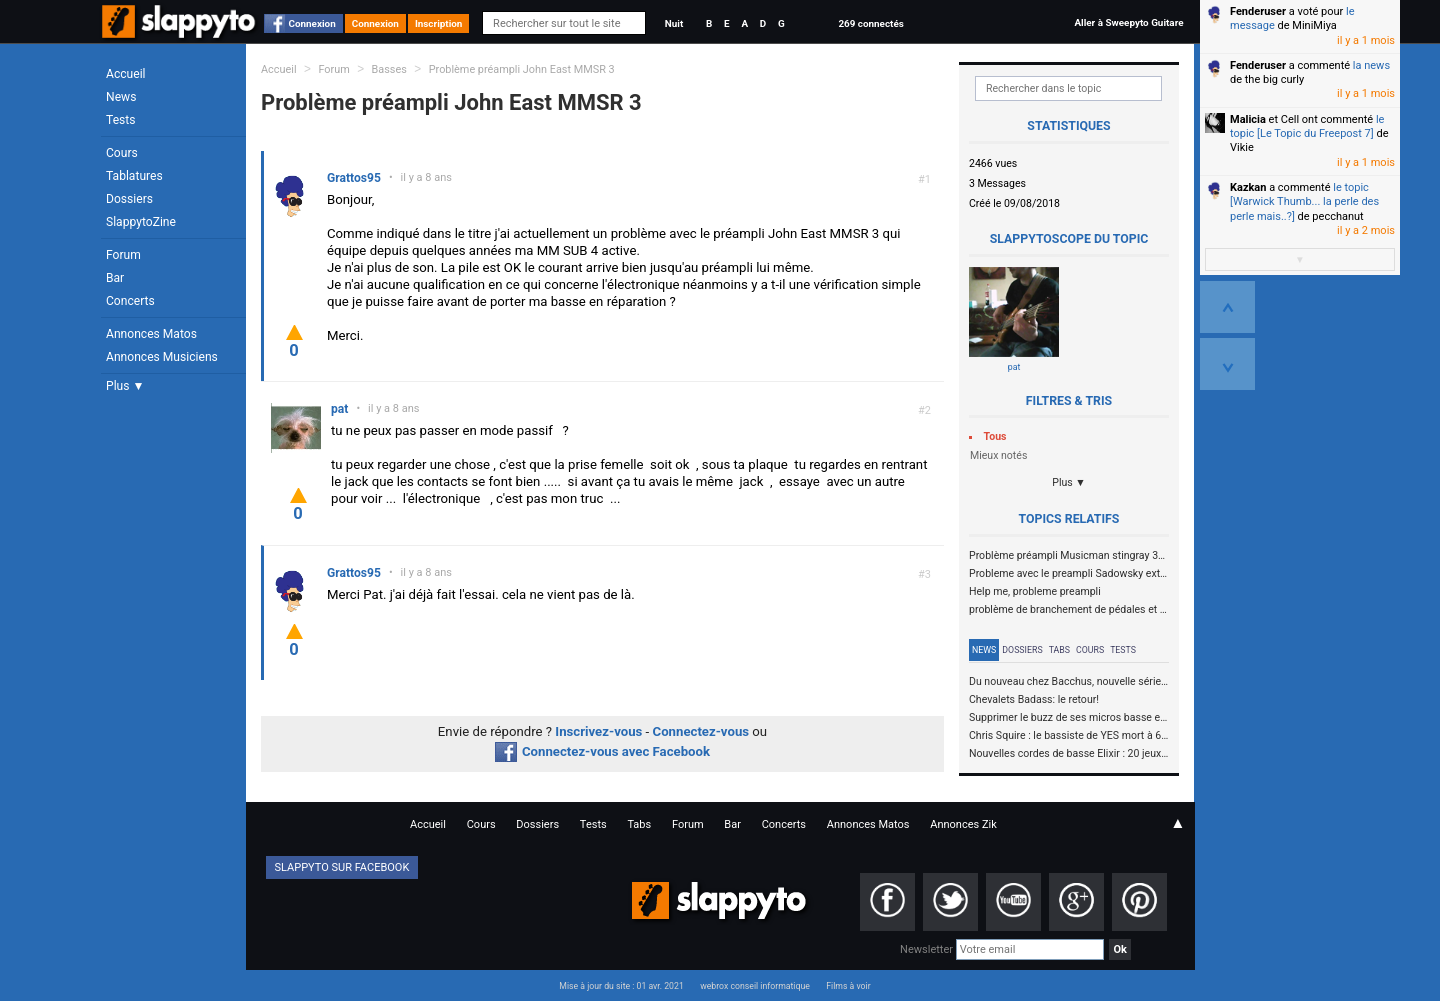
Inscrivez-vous (598, 731)
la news (1371, 65)
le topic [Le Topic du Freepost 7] (1307, 126)
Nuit (674, 23)
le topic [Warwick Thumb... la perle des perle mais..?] (1304, 202)
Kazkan (1248, 187)
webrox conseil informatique (755, 986)
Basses (389, 69)
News (121, 97)
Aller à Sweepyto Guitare (1128, 22)
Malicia (1248, 119)
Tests (120, 120)
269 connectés (870, 23)
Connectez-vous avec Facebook (602, 751)
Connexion (312, 23)
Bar (115, 278)
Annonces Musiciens (162, 357)
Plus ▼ (125, 386)
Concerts (130, 301)
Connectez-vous (701, 731)
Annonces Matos (151, 334)
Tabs (1059, 650)
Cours (122, 153)
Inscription (439, 23)
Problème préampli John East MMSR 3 (522, 69)
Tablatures (134, 176)
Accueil (126, 74)
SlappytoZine (141, 222)
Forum (123, 255)
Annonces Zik (963, 824)
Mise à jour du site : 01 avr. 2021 (621, 986)
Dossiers (129, 199)
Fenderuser (1258, 11)
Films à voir (848, 986)
